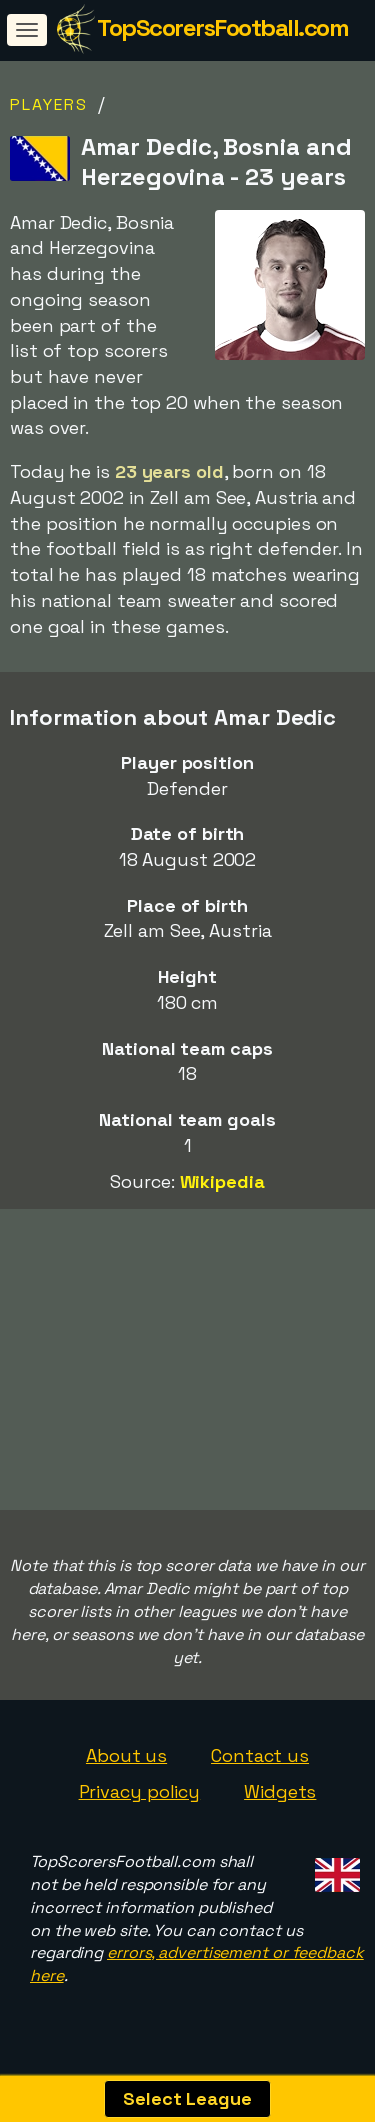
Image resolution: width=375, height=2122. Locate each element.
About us (126, 1763)
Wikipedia (222, 1181)
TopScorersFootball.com (222, 27)
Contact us (260, 1763)
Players (49, 104)
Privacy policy (140, 1799)
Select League (187, 2098)
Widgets (280, 1799)
